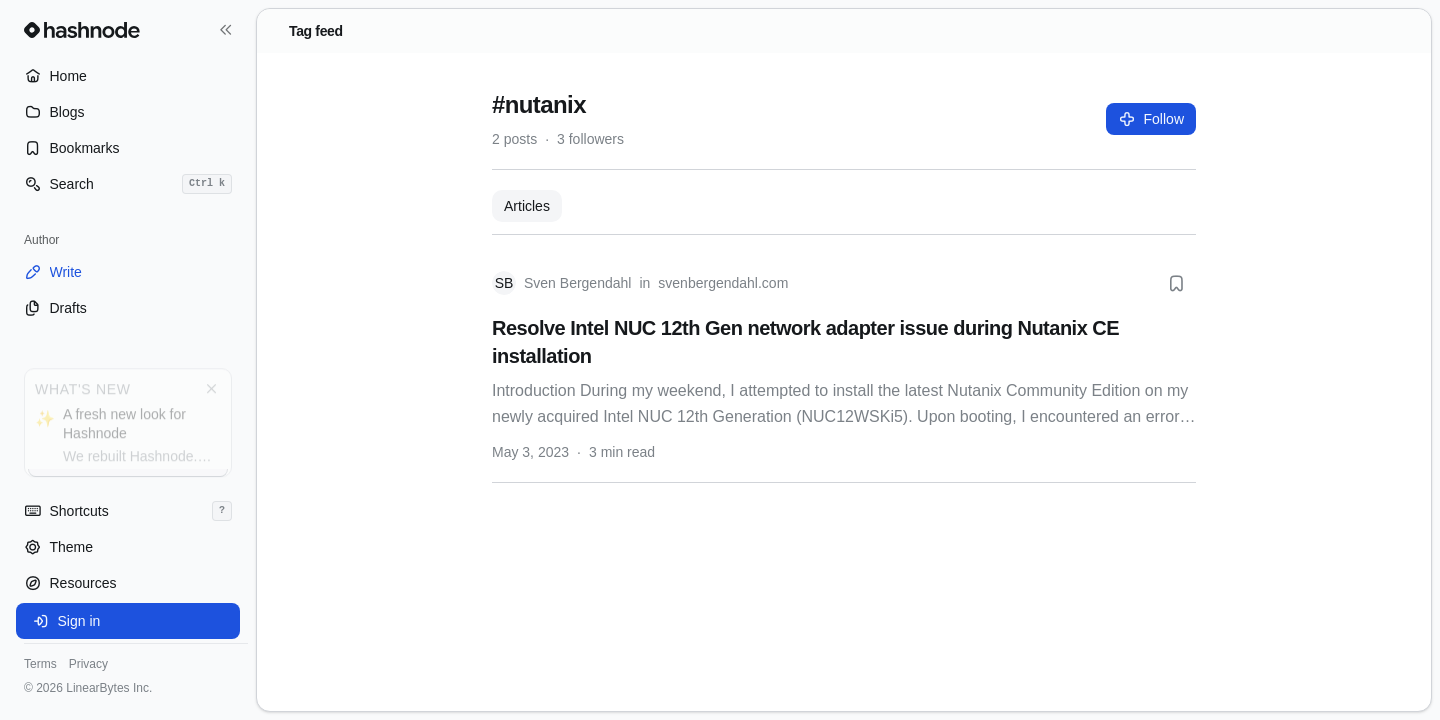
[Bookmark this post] (1176, 283)
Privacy (88, 664)
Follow (1151, 119)
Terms (40, 664)
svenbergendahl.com (723, 283)
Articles (527, 206)
